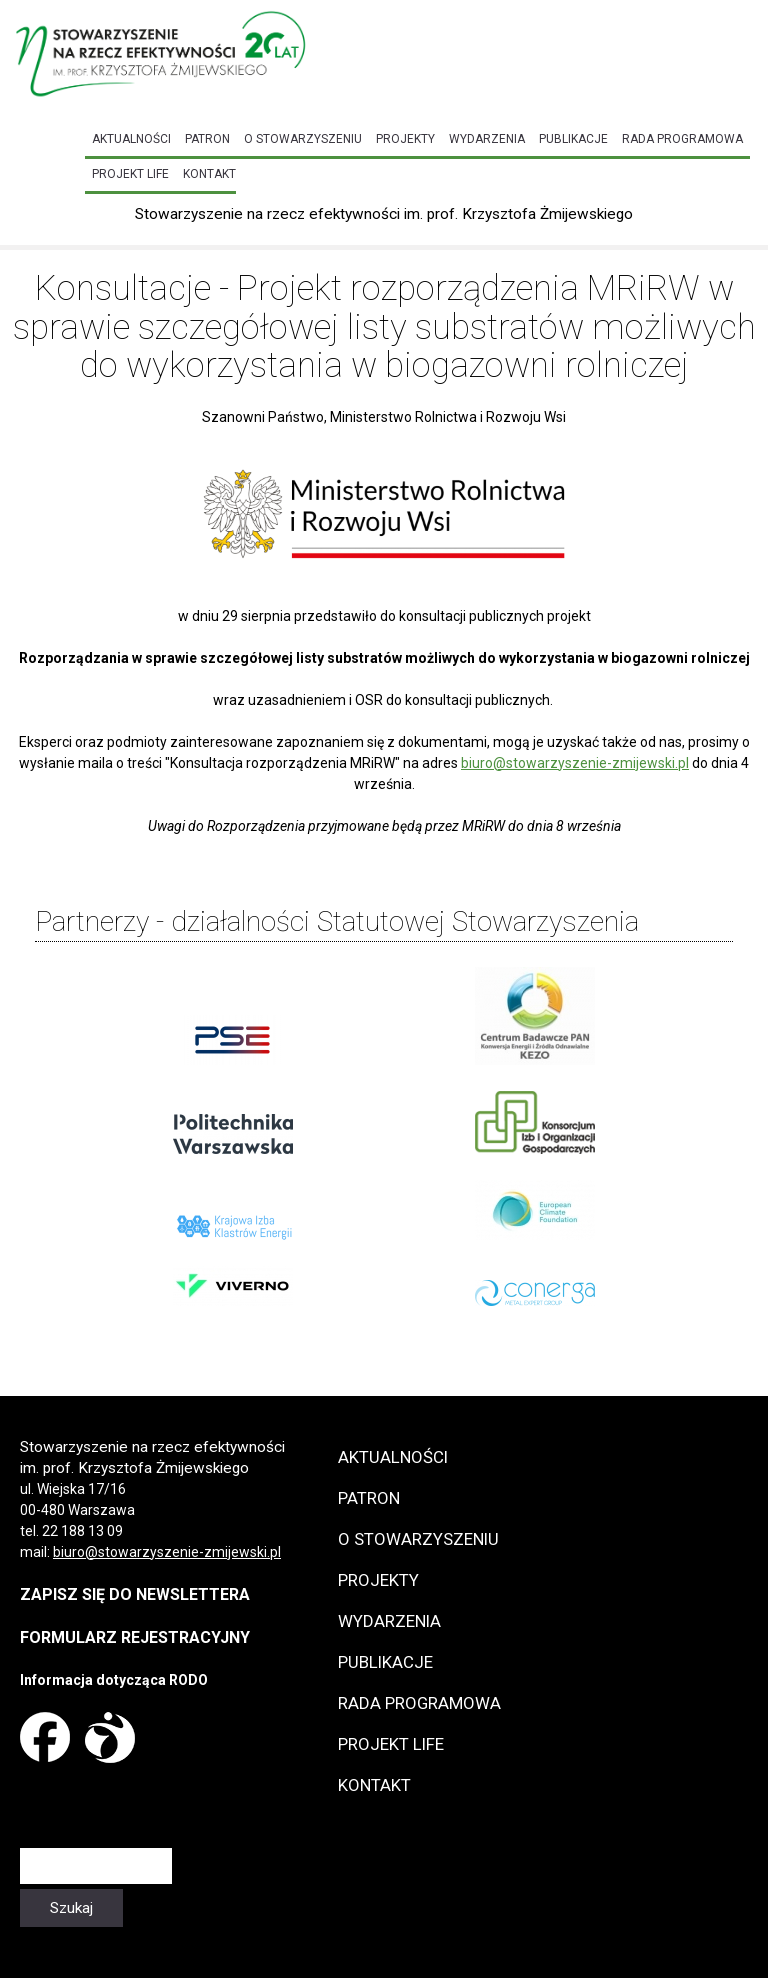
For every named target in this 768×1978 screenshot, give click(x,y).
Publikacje (573, 139)
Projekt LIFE (130, 174)
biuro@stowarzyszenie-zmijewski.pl (575, 763)
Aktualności (131, 139)
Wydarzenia (487, 139)
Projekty (405, 139)
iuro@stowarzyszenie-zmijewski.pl (171, 1552)
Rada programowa (682, 139)
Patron (207, 139)
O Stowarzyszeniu (303, 139)
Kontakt (209, 174)
